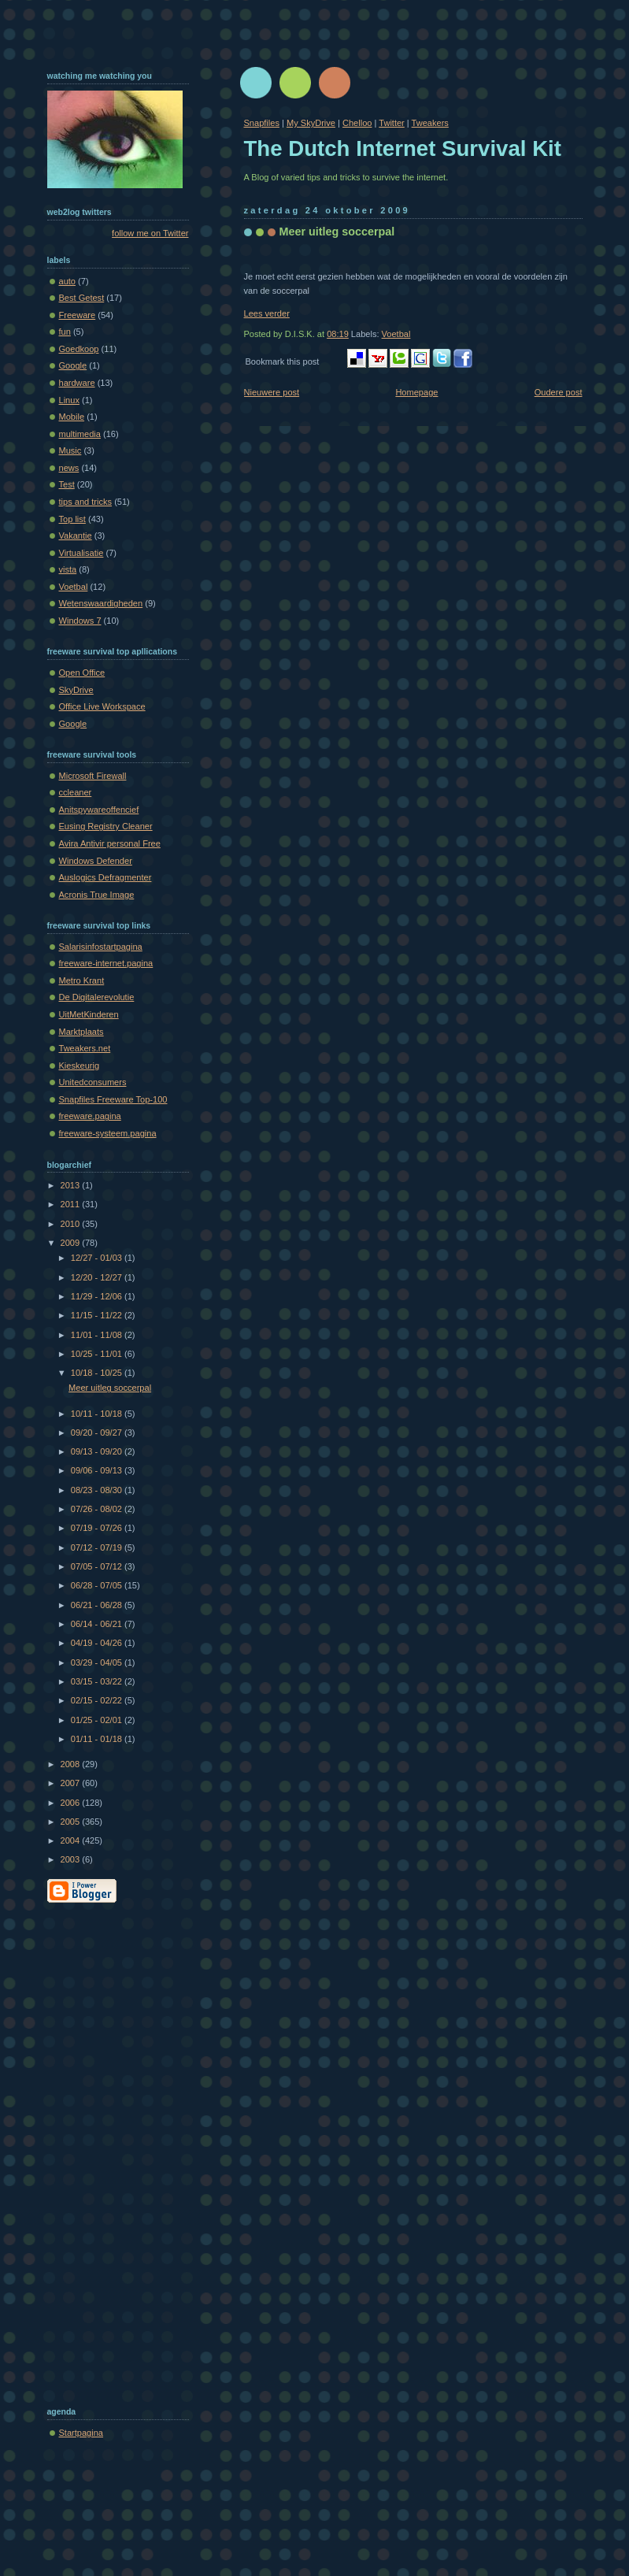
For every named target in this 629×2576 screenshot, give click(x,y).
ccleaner (75, 792)
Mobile (72, 416)
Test (67, 484)
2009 (72, 1242)
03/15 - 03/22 (97, 1681)
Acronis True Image (97, 894)
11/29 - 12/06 (97, 1296)
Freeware (77, 315)
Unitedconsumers (93, 1082)
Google (73, 365)
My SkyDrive (311, 123)
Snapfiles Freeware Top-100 (113, 1099)
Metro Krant (82, 980)
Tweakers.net (85, 1048)
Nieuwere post (272, 392)
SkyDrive (76, 690)
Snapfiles (261, 123)
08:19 (338, 334)
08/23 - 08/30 (97, 1490)
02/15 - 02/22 (97, 1700)
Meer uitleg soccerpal (337, 231)
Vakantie (75, 535)
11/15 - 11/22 (97, 1315)
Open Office (82, 672)
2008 (72, 1764)
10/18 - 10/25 (97, 1372)
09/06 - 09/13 (97, 1470)
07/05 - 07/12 (97, 1566)
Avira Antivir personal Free (110, 843)
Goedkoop (79, 349)
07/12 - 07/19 (97, 1547)
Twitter (392, 123)
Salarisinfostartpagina (100, 946)
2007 (72, 1783)
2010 (72, 1224)
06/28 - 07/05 (97, 1585)
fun (65, 331)
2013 (72, 1185)
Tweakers (430, 123)
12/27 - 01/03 (97, 1257)
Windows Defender (95, 860)
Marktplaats (81, 1031)
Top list (72, 519)
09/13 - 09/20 (97, 1451)
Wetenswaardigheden (101, 603)
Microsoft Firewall (93, 775)
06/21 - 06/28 (97, 1605)
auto (67, 281)
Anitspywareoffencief (99, 809)
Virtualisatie (81, 553)
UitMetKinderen (89, 1014)
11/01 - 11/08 (97, 1335)
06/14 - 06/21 (97, 1624)
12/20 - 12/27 (97, 1277)
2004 (72, 1840)
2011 (72, 1204)
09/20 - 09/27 (97, 1432)
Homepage (416, 392)
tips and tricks (86, 501)
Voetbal (396, 334)
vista (68, 569)
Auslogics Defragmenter (105, 877)
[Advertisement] (110, 2151)
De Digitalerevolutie (97, 997)
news (69, 468)
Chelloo (357, 123)
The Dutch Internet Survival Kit (402, 148)
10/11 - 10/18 (97, 1413)
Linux (69, 400)
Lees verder (267, 313)
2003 (72, 1859)
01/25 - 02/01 (97, 1720)
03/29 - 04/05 (97, 1662)
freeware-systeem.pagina (108, 1133)
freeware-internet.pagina (106, 963)
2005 (72, 1821)
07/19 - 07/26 (97, 1528)
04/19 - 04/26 (97, 1643)
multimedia (80, 434)
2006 (72, 1802)
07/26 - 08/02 (97, 1509)
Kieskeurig (79, 1065)
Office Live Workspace (102, 706)
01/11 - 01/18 (97, 1739)
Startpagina (81, 2432)
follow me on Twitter (150, 233)
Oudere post (559, 392)
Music (70, 450)
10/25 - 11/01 (97, 1353)
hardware (77, 382)
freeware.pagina (90, 1116)
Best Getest (82, 297)
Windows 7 (80, 620)
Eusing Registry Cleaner (106, 826)
